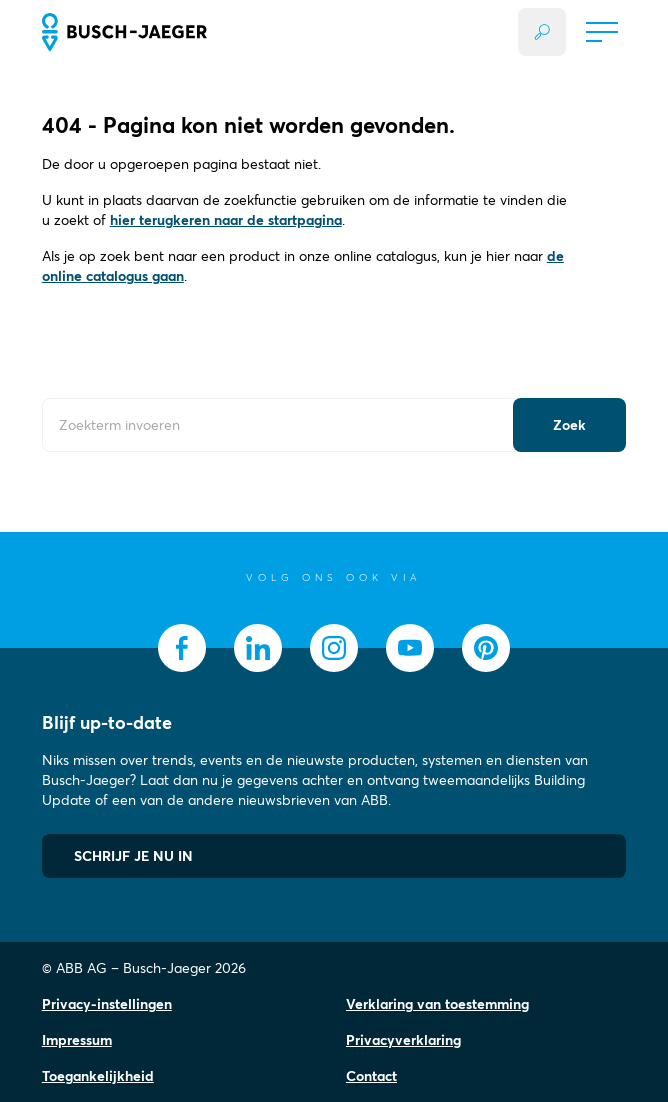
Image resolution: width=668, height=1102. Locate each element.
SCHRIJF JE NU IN (133, 856)
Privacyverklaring (403, 1040)
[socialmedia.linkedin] (258, 648)
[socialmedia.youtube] (410, 648)
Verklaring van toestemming (437, 1004)
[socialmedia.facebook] (182, 648)
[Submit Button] (569, 425)
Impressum (77, 1040)
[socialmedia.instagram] (334, 648)
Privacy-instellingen (107, 1004)
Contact (371, 1076)
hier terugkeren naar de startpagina (226, 220)
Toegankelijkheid (98, 1076)
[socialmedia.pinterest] (486, 648)
